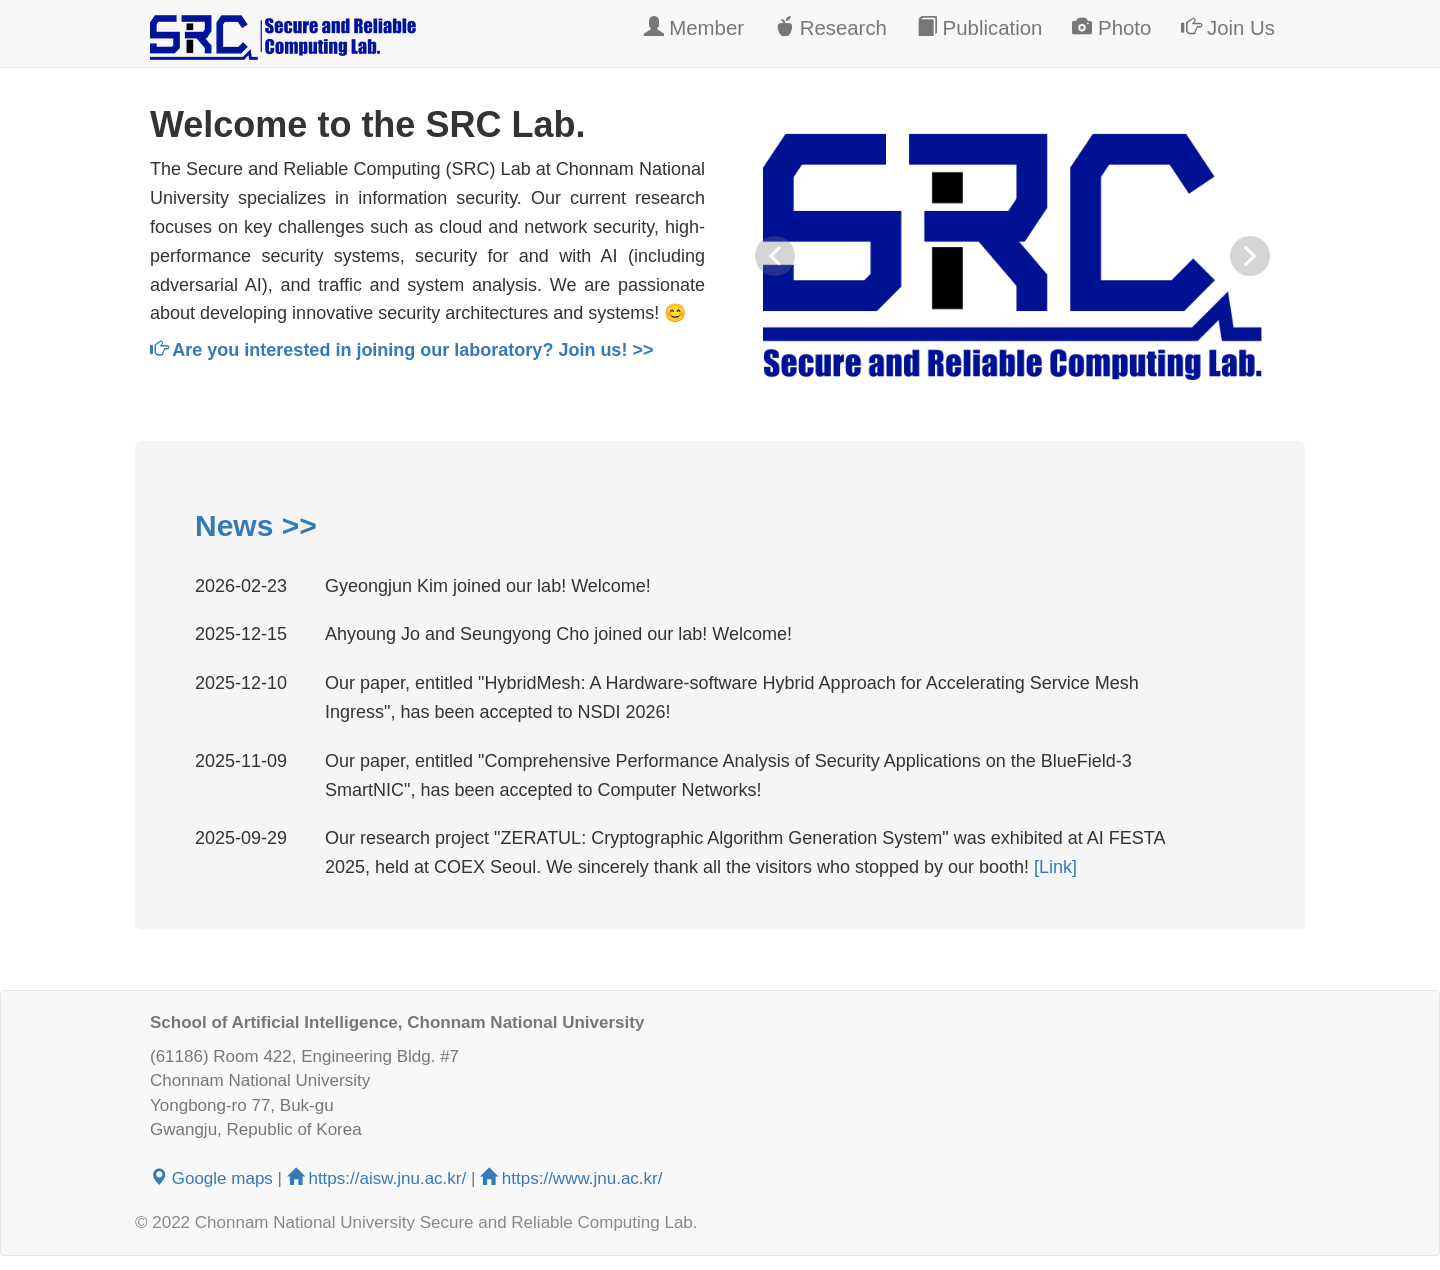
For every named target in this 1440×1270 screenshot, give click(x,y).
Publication (979, 27)
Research (830, 27)
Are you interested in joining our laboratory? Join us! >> (401, 350)
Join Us (1228, 27)
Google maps (211, 1178)
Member (694, 27)
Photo (1111, 27)
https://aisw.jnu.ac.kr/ (379, 1178)
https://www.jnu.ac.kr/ (571, 1178)
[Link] (1055, 867)
